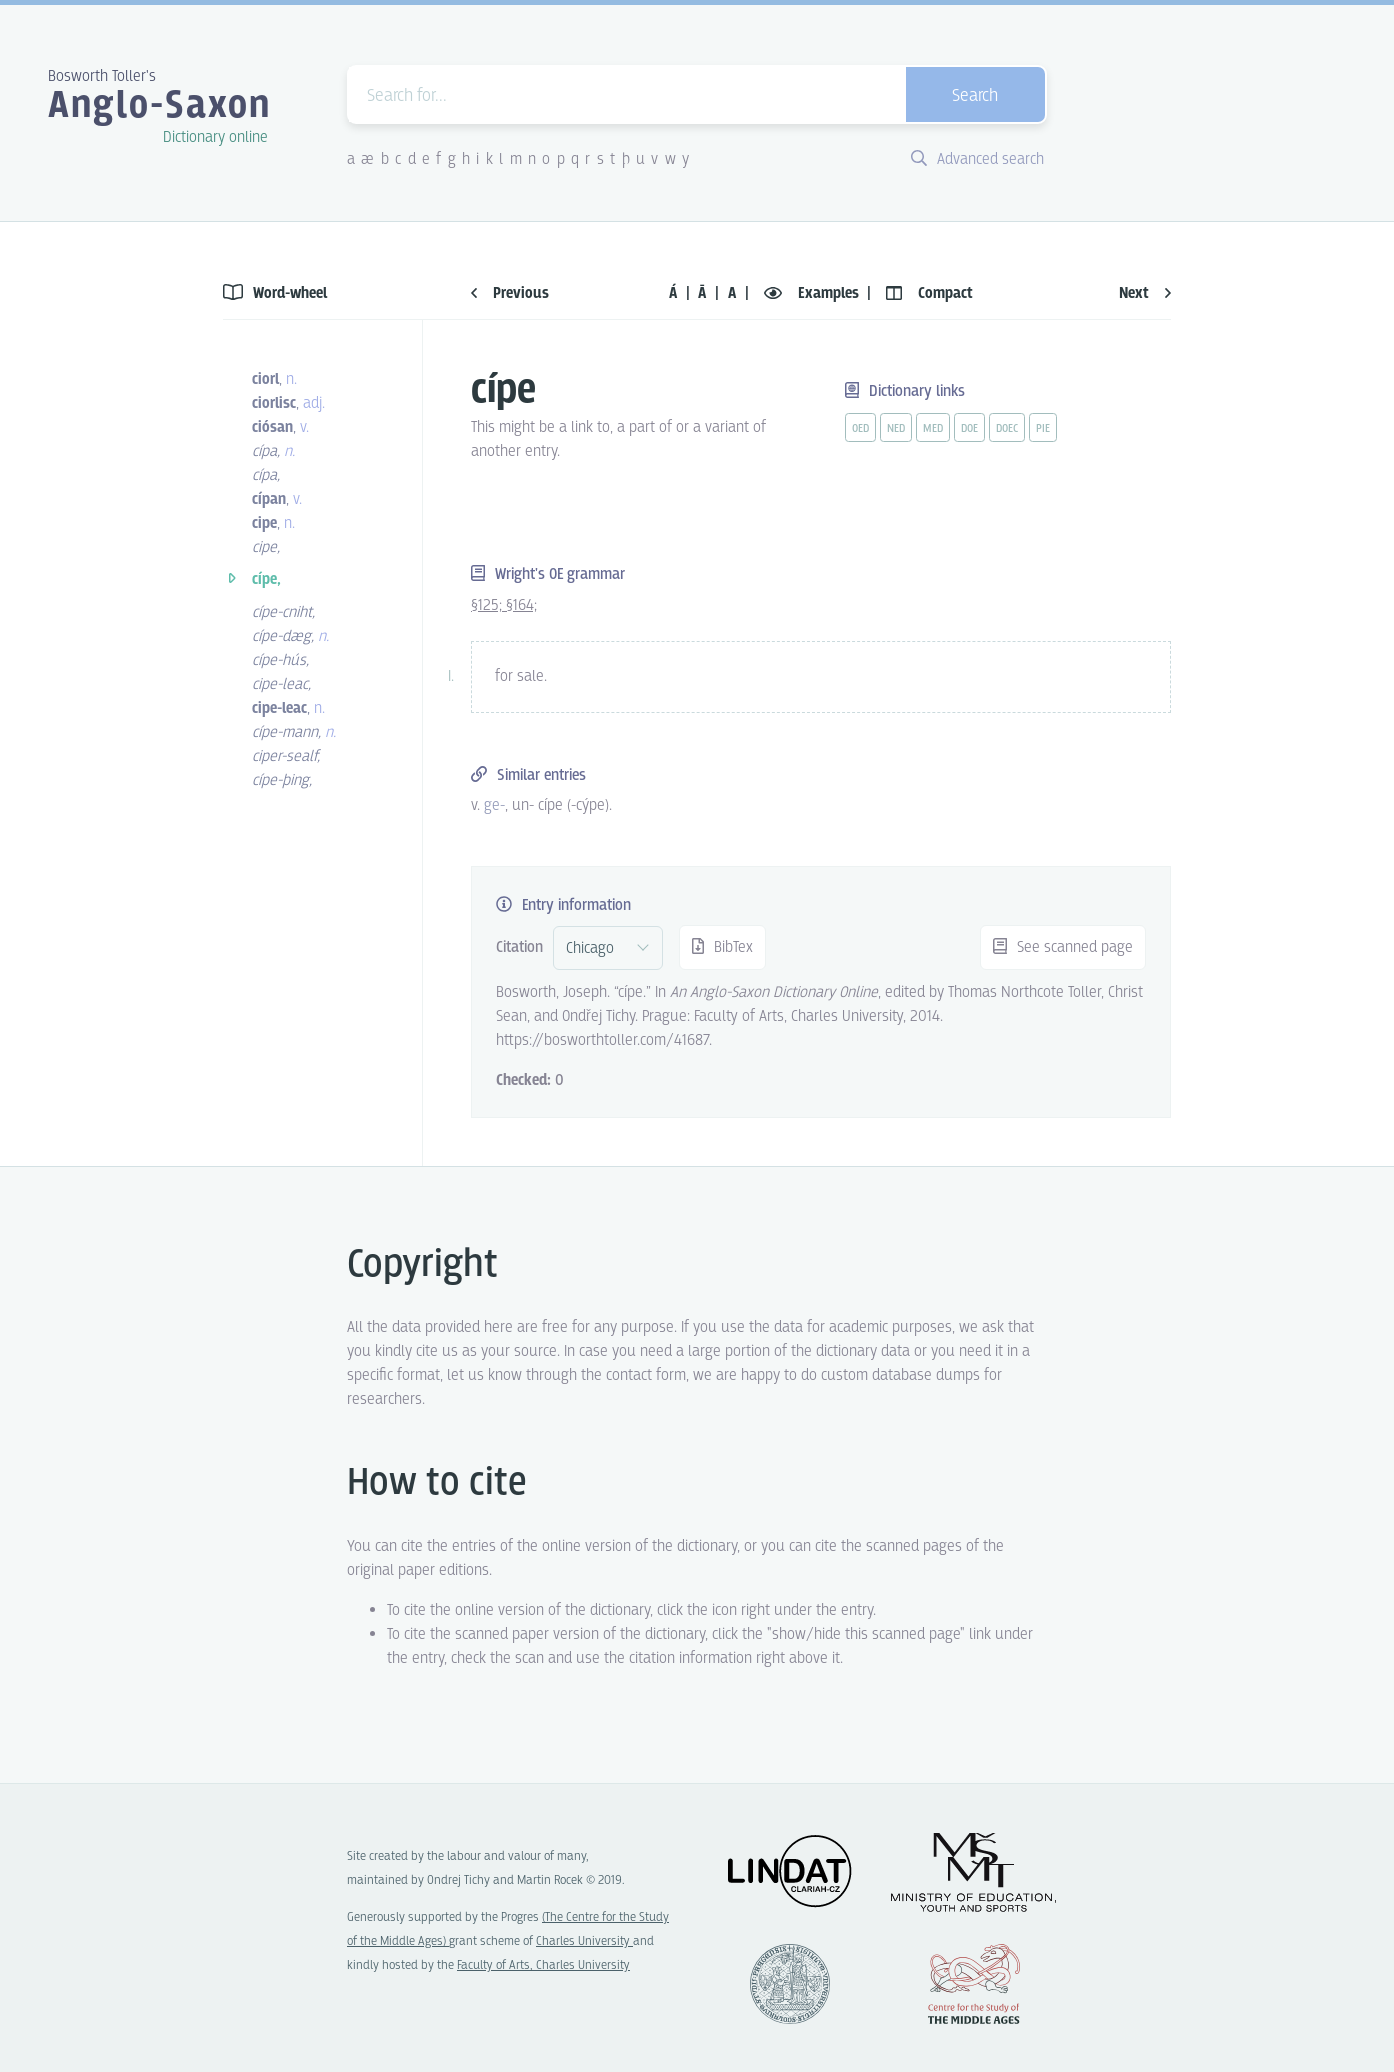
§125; (488, 605)
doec (1007, 429)
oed (860, 429)
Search (975, 96)
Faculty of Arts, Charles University (543, 1965)
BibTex (722, 947)
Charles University (584, 1941)
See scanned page (1063, 947)
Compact (929, 293)
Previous (510, 293)
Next (1145, 293)
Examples (813, 293)
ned (896, 429)
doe (969, 429)
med (933, 429)
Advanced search (977, 159)
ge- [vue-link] (494, 805)
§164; (521, 605)
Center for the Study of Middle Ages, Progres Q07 (974, 1984)
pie (1043, 429)
